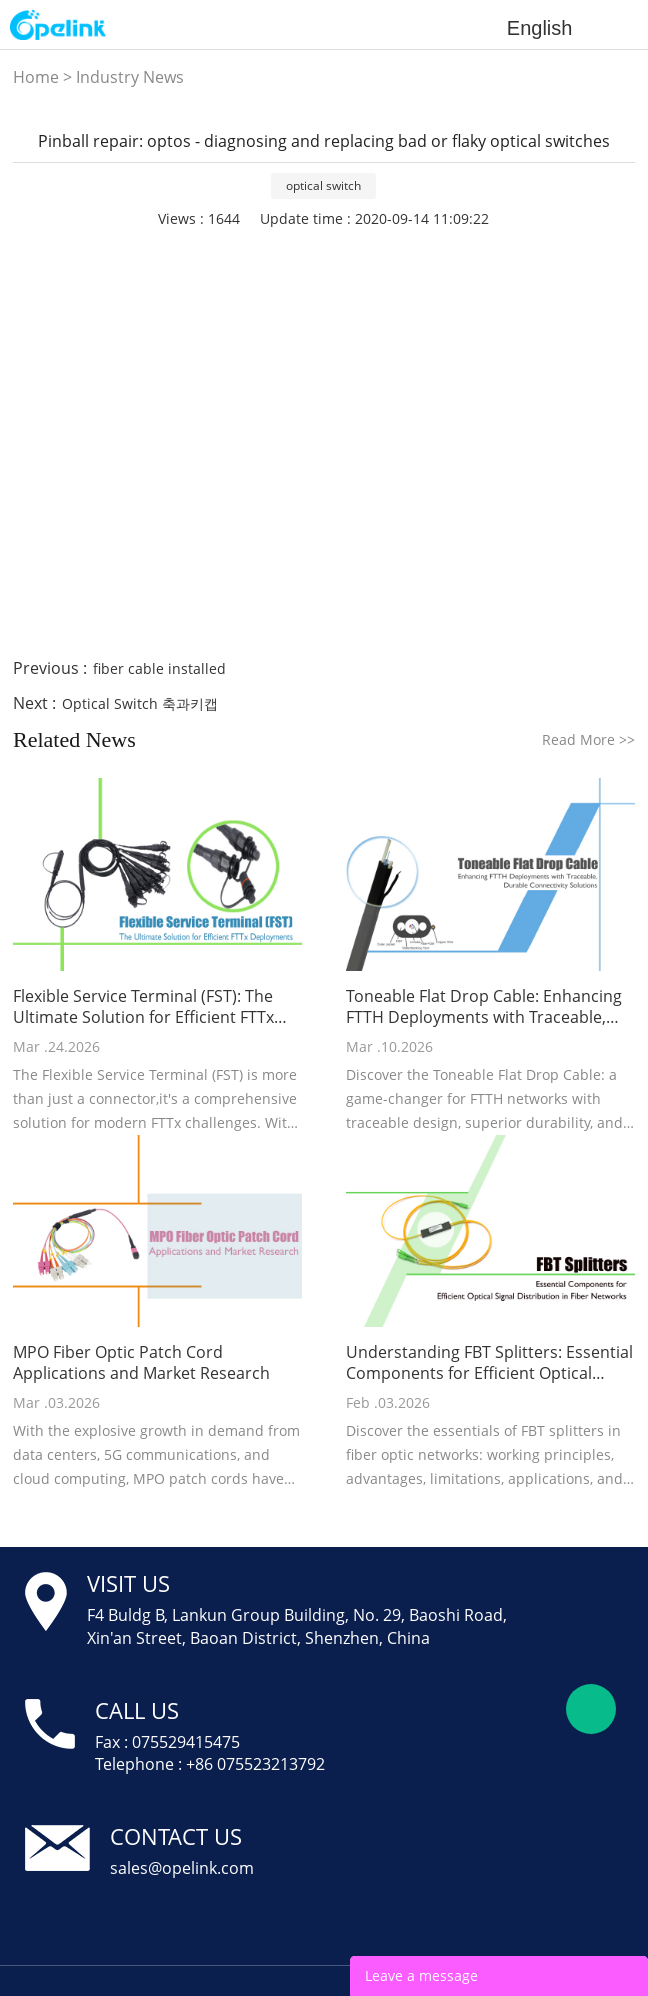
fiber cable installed (159, 668)
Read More (588, 739)
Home (36, 77)
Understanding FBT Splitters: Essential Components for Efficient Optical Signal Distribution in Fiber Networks (489, 1363)
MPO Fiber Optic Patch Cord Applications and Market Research (141, 1363)
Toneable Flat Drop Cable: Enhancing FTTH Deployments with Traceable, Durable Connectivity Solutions (484, 1007)
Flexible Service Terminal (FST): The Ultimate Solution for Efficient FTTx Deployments (143, 1007)
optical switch (323, 185)
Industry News (130, 77)
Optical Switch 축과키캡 (140, 703)
